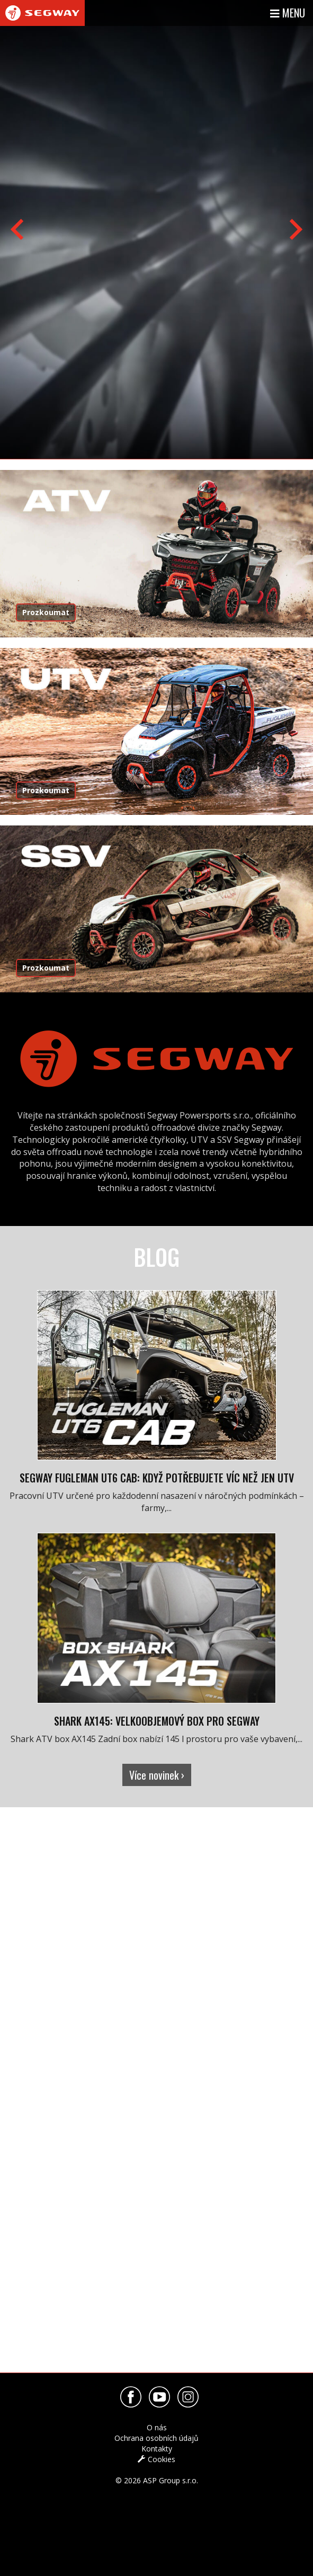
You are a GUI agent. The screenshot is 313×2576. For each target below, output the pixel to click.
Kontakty (156, 2449)
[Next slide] (294, 229)
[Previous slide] (18, 229)
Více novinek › (156, 1775)
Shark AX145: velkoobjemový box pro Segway (157, 1721)
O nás (157, 2427)
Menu (287, 13)
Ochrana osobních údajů (156, 2438)
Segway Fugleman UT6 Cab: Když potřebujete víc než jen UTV (157, 1478)
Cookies (156, 2459)
